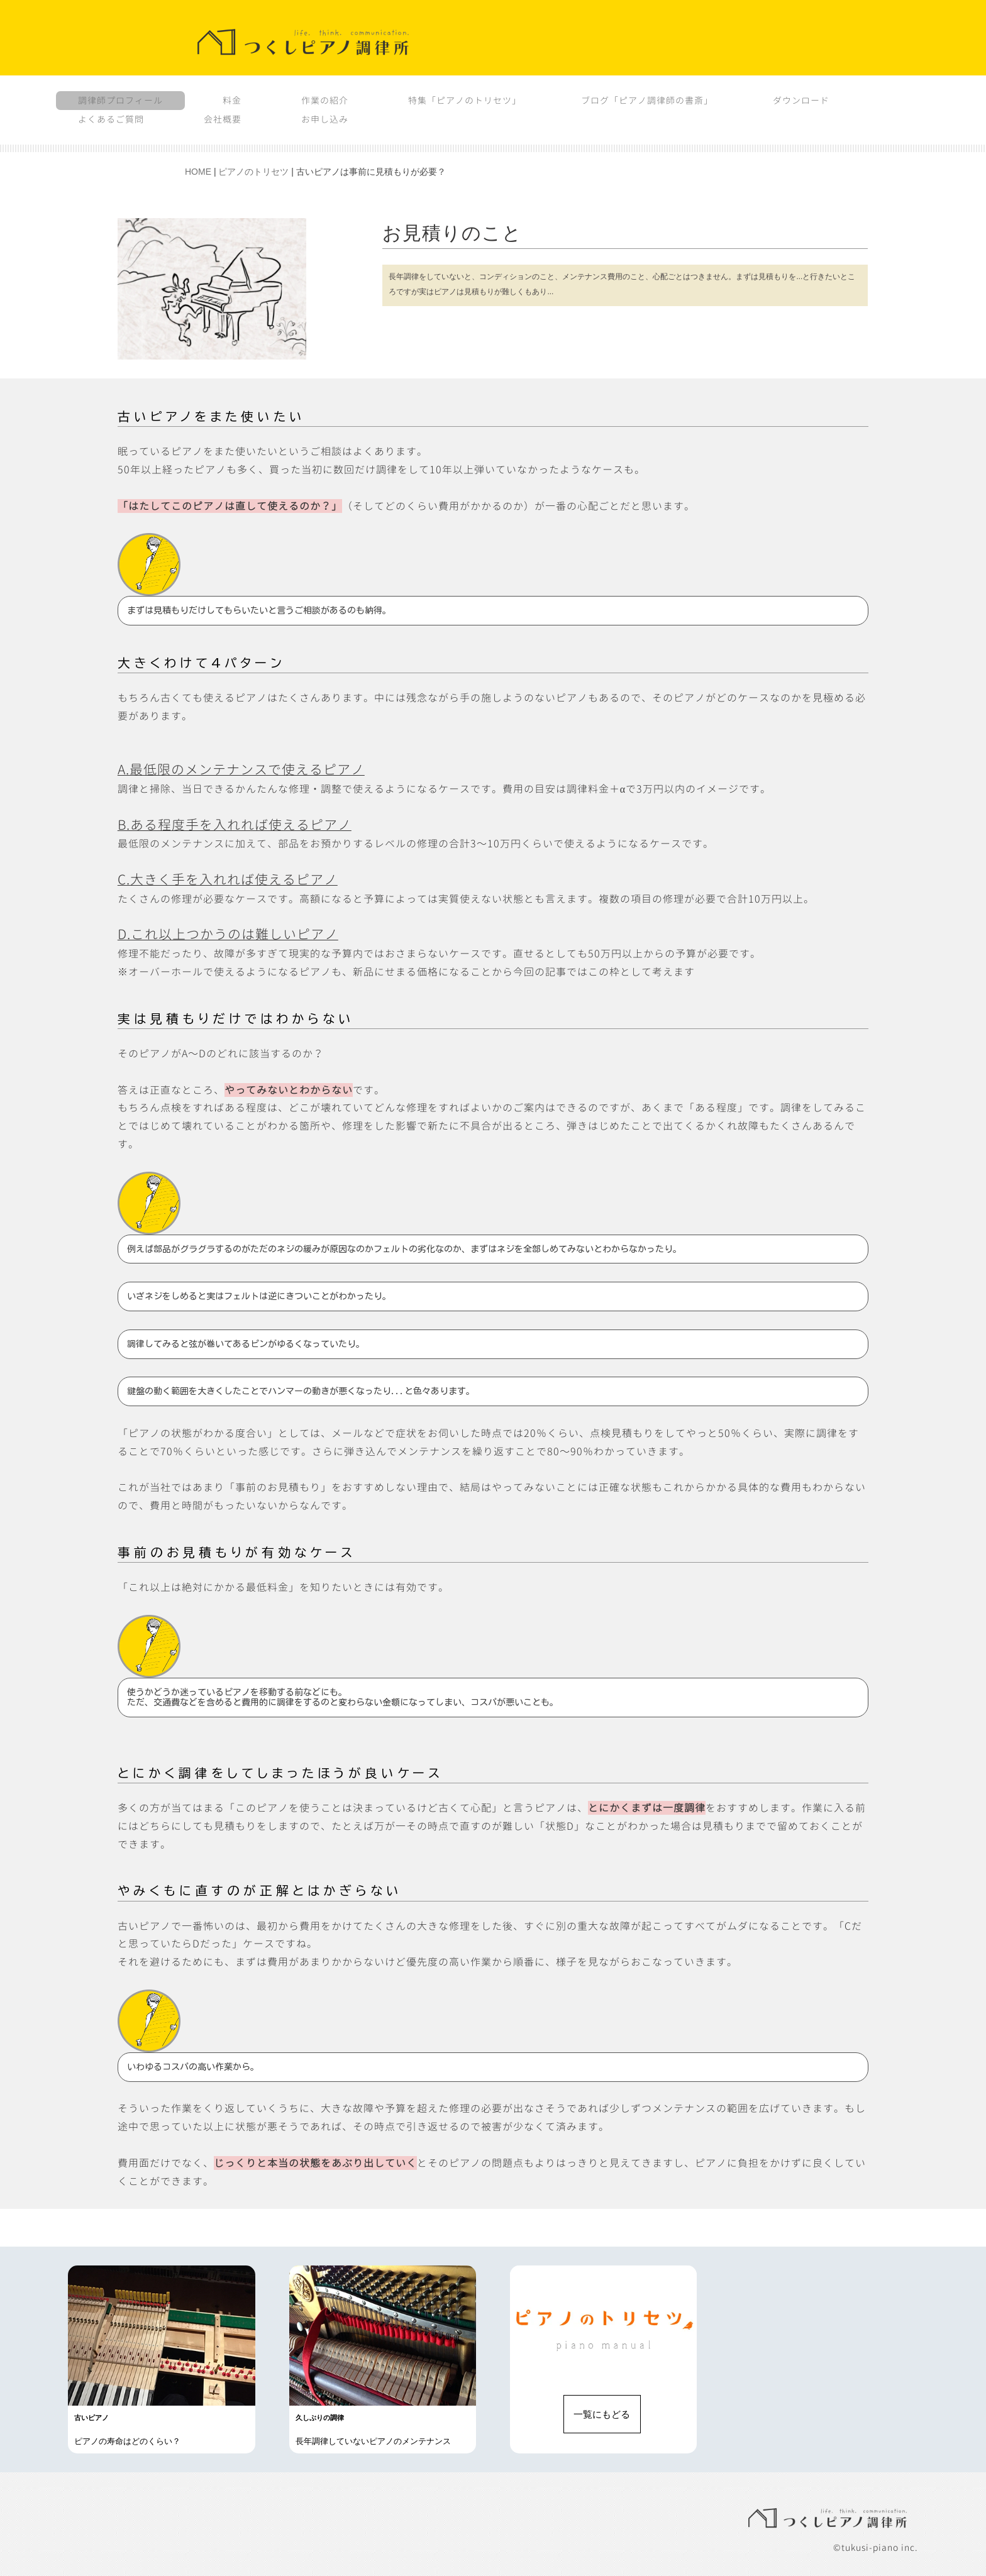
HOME (198, 172)
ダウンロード (801, 100)
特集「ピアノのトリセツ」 (464, 100)
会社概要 (222, 119)
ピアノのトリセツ (253, 172)
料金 (232, 100)
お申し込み (324, 119)
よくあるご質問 (111, 119)
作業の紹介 (324, 100)
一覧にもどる (601, 2414)
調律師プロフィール (120, 100)
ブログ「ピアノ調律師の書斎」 (647, 100)
